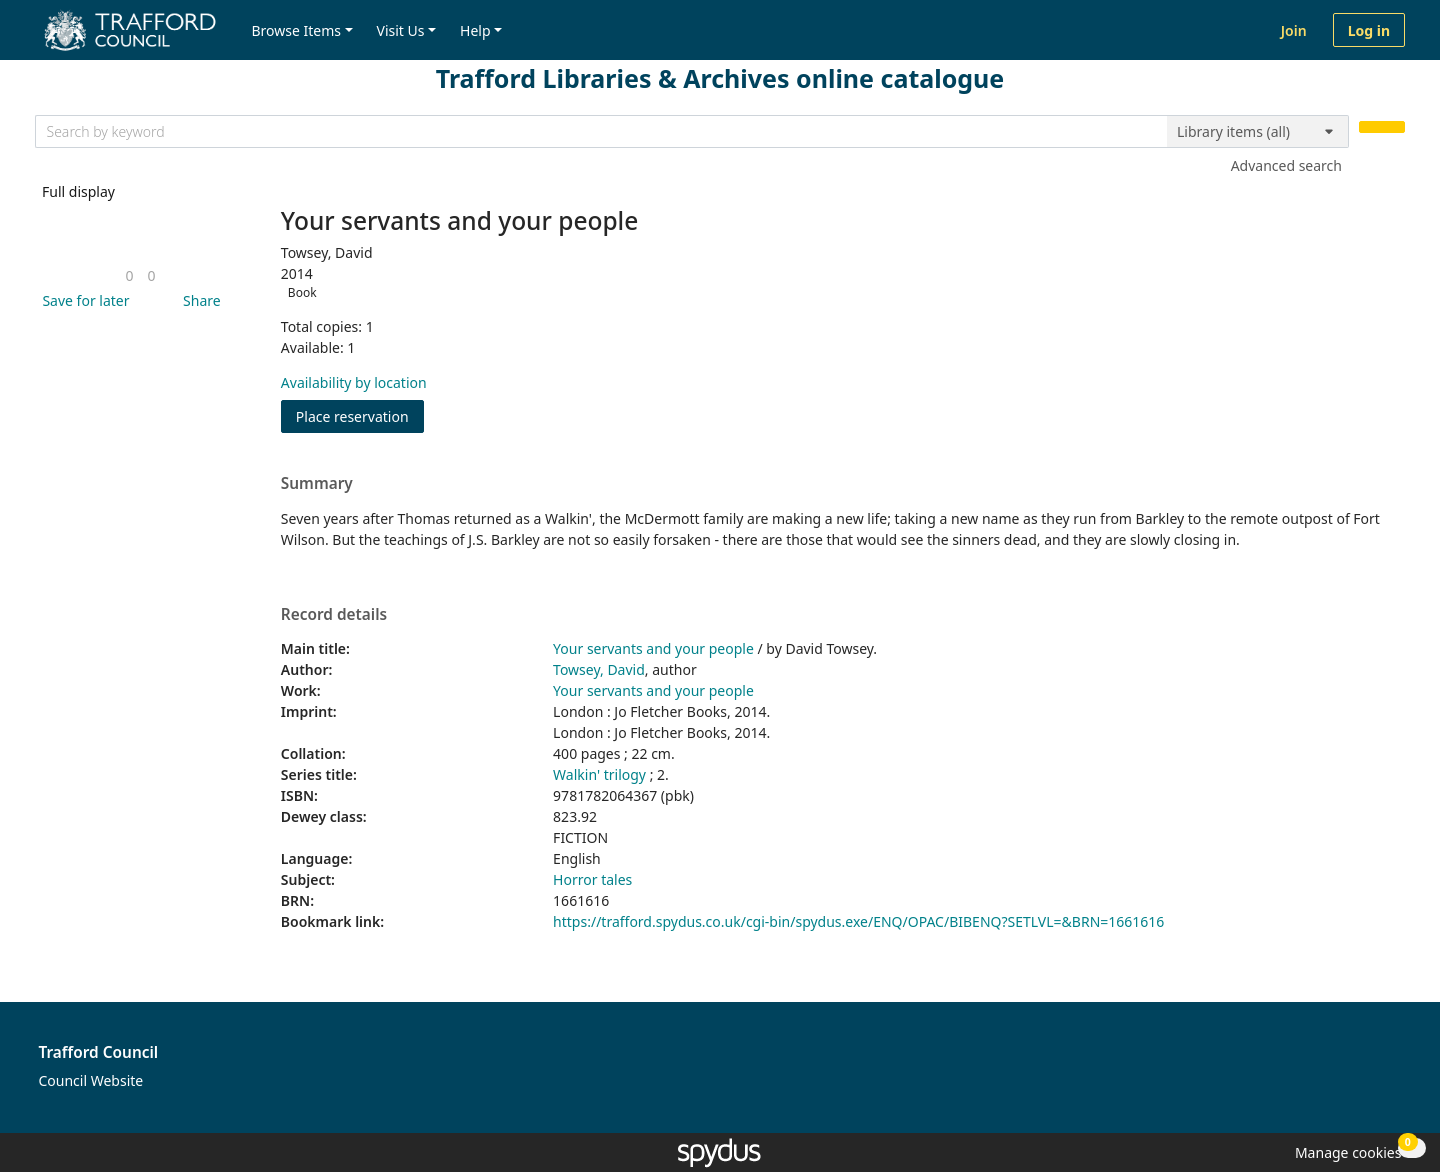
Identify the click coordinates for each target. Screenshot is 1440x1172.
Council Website (91, 1080)
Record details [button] (334, 615)
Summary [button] (317, 484)
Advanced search (1286, 165)
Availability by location (354, 382)
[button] (82, 300)
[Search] (1382, 127)
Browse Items (296, 30)
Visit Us (401, 30)
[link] (129, 275)
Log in (1369, 30)
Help (475, 30)
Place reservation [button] (360, 415)
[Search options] (1258, 132)
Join (1294, 30)
